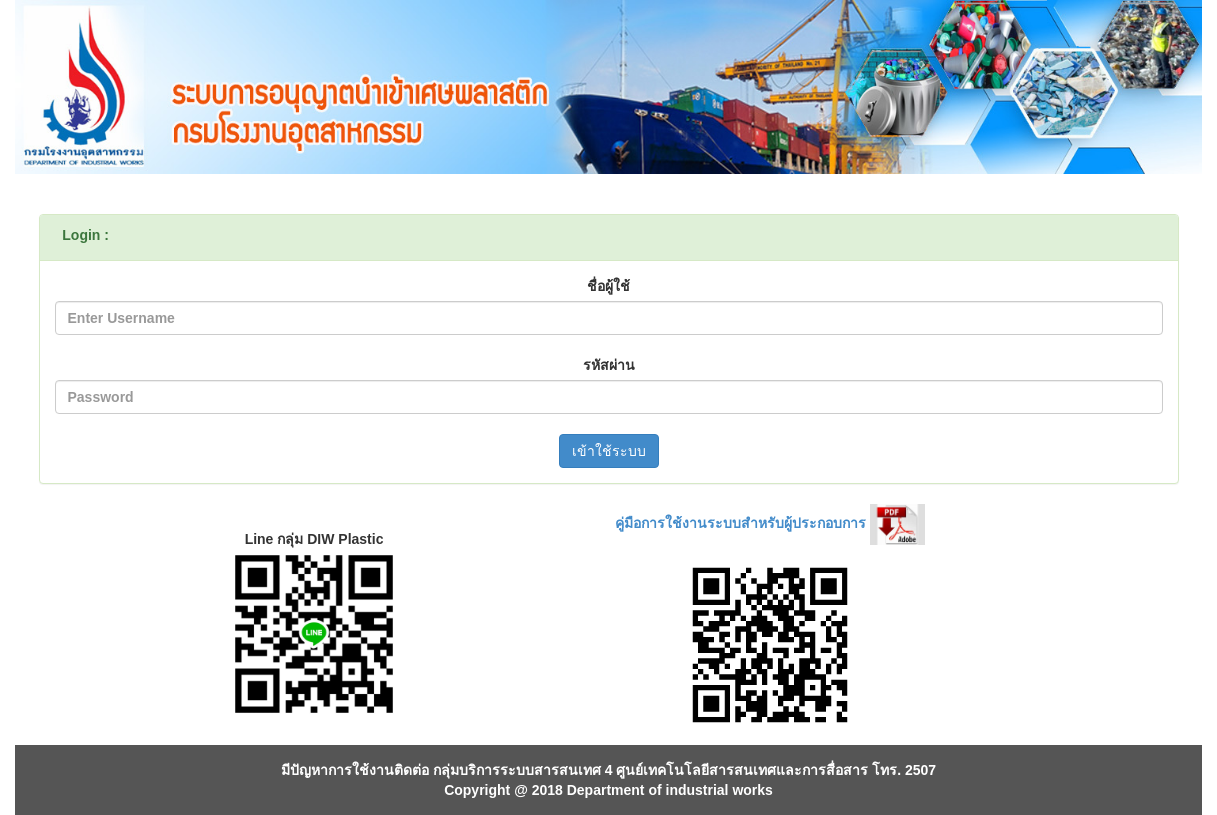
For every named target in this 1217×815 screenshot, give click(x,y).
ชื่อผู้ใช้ (608, 286)
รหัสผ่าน (609, 365)
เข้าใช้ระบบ (609, 451)
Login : (85, 235)
